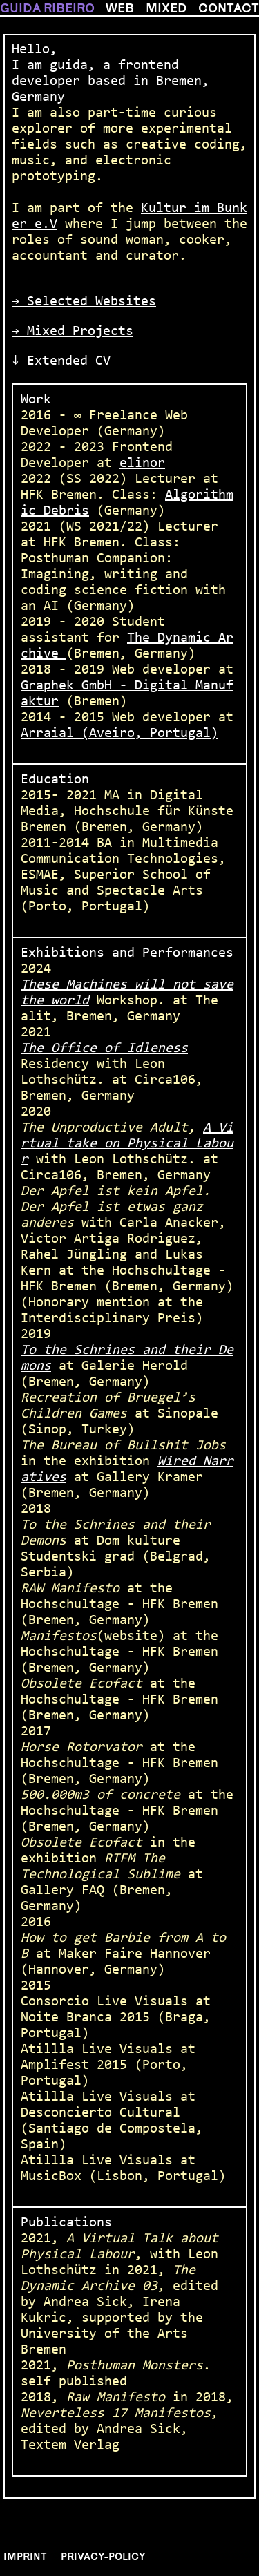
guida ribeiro (47, 7)
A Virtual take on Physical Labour (127, 1144)
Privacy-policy (103, 2556)
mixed (166, 7)
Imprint (25, 2556)
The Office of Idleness (104, 1049)
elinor (142, 463)
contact (228, 7)
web (120, 7)
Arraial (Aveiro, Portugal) (119, 734)
